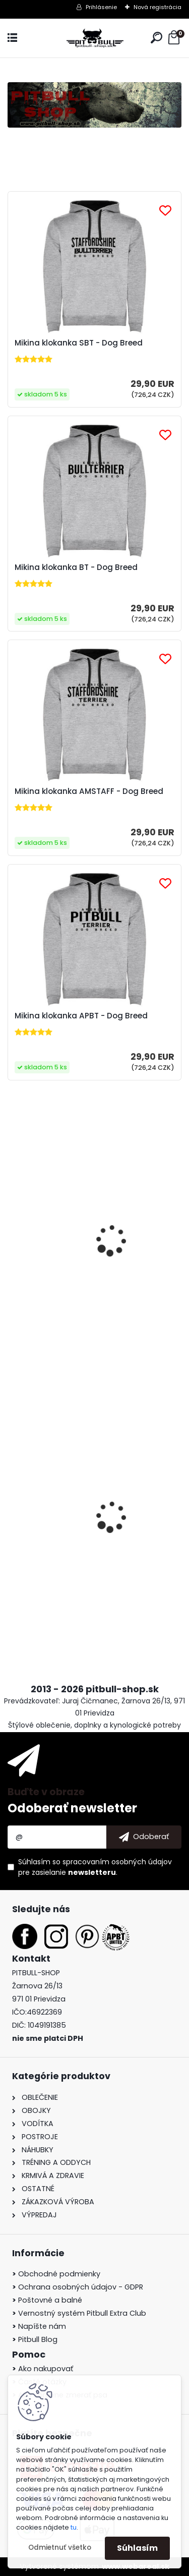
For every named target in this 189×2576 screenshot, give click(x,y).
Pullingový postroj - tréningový (75, 1539)
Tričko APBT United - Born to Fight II (83, 1267)
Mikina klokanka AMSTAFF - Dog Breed (89, 791)
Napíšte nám (39, 2326)
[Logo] (94, 38)
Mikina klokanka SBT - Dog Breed (79, 343)
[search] (156, 37)
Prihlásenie (101, 7)
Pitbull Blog (34, 2339)
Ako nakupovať (42, 2369)
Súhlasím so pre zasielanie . (95, 1867)
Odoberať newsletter (72, 1808)
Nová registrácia (157, 7)
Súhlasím (137, 2548)
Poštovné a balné (47, 2300)
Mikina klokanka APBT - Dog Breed (81, 1016)
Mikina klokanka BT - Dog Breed (76, 567)
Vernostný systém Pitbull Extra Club (79, 2313)
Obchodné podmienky (56, 2274)
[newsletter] (144, 1837)
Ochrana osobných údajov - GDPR (77, 2287)
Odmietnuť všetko (59, 2547)
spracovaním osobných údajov (117, 1862)
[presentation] (13, 1508)
